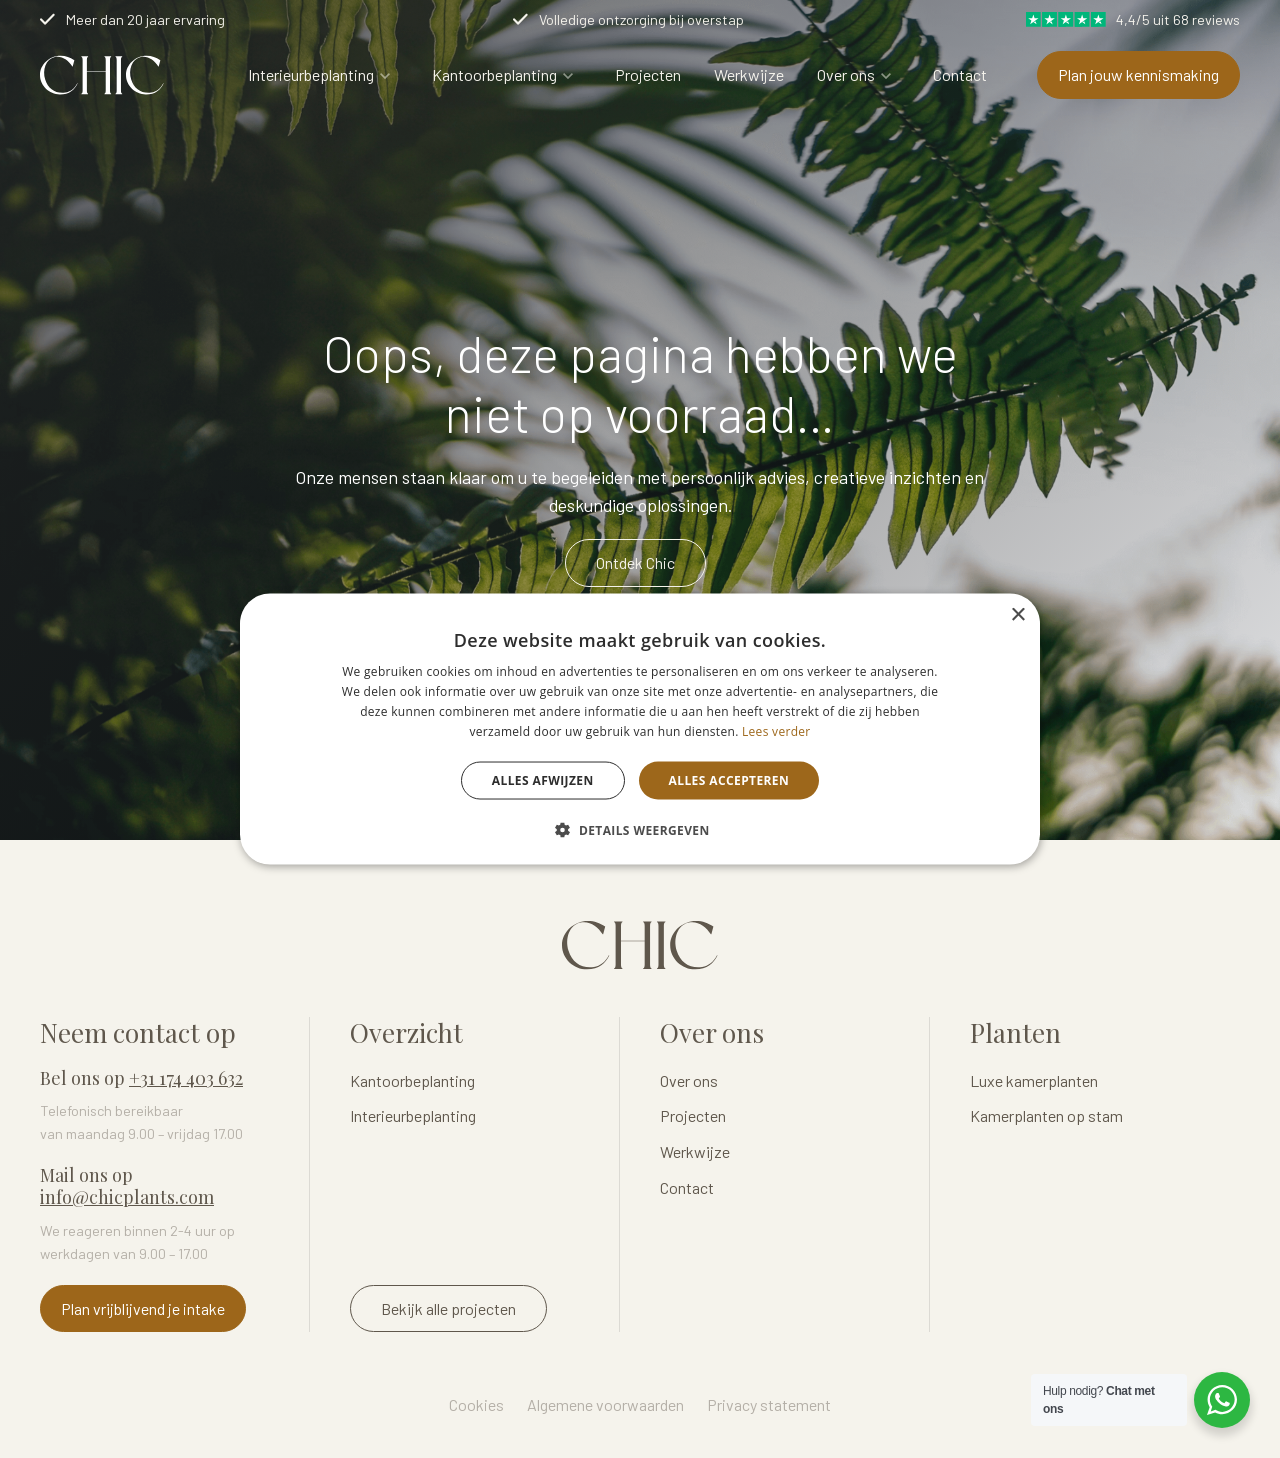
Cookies (476, 1404)
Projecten (648, 74)
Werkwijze (749, 74)
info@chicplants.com (127, 1197)
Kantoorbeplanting (494, 74)
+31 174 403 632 (186, 1078)
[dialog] (640, 729)
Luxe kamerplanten (1034, 1080)
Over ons (846, 74)
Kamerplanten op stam (1046, 1115)
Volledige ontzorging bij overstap (641, 19)
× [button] (1017, 615)
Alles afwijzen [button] (543, 779)
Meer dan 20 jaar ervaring (145, 19)
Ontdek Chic (635, 562)
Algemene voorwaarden (605, 1404)
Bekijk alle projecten (448, 1308)
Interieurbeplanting (311, 74)
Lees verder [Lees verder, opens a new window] (776, 730)
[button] (639, 829)
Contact (960, 74)
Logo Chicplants (102, 75)
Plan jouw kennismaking (1138, 74)
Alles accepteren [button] (729, 779)
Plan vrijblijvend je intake (143, 1308)
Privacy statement (769, 1404)
